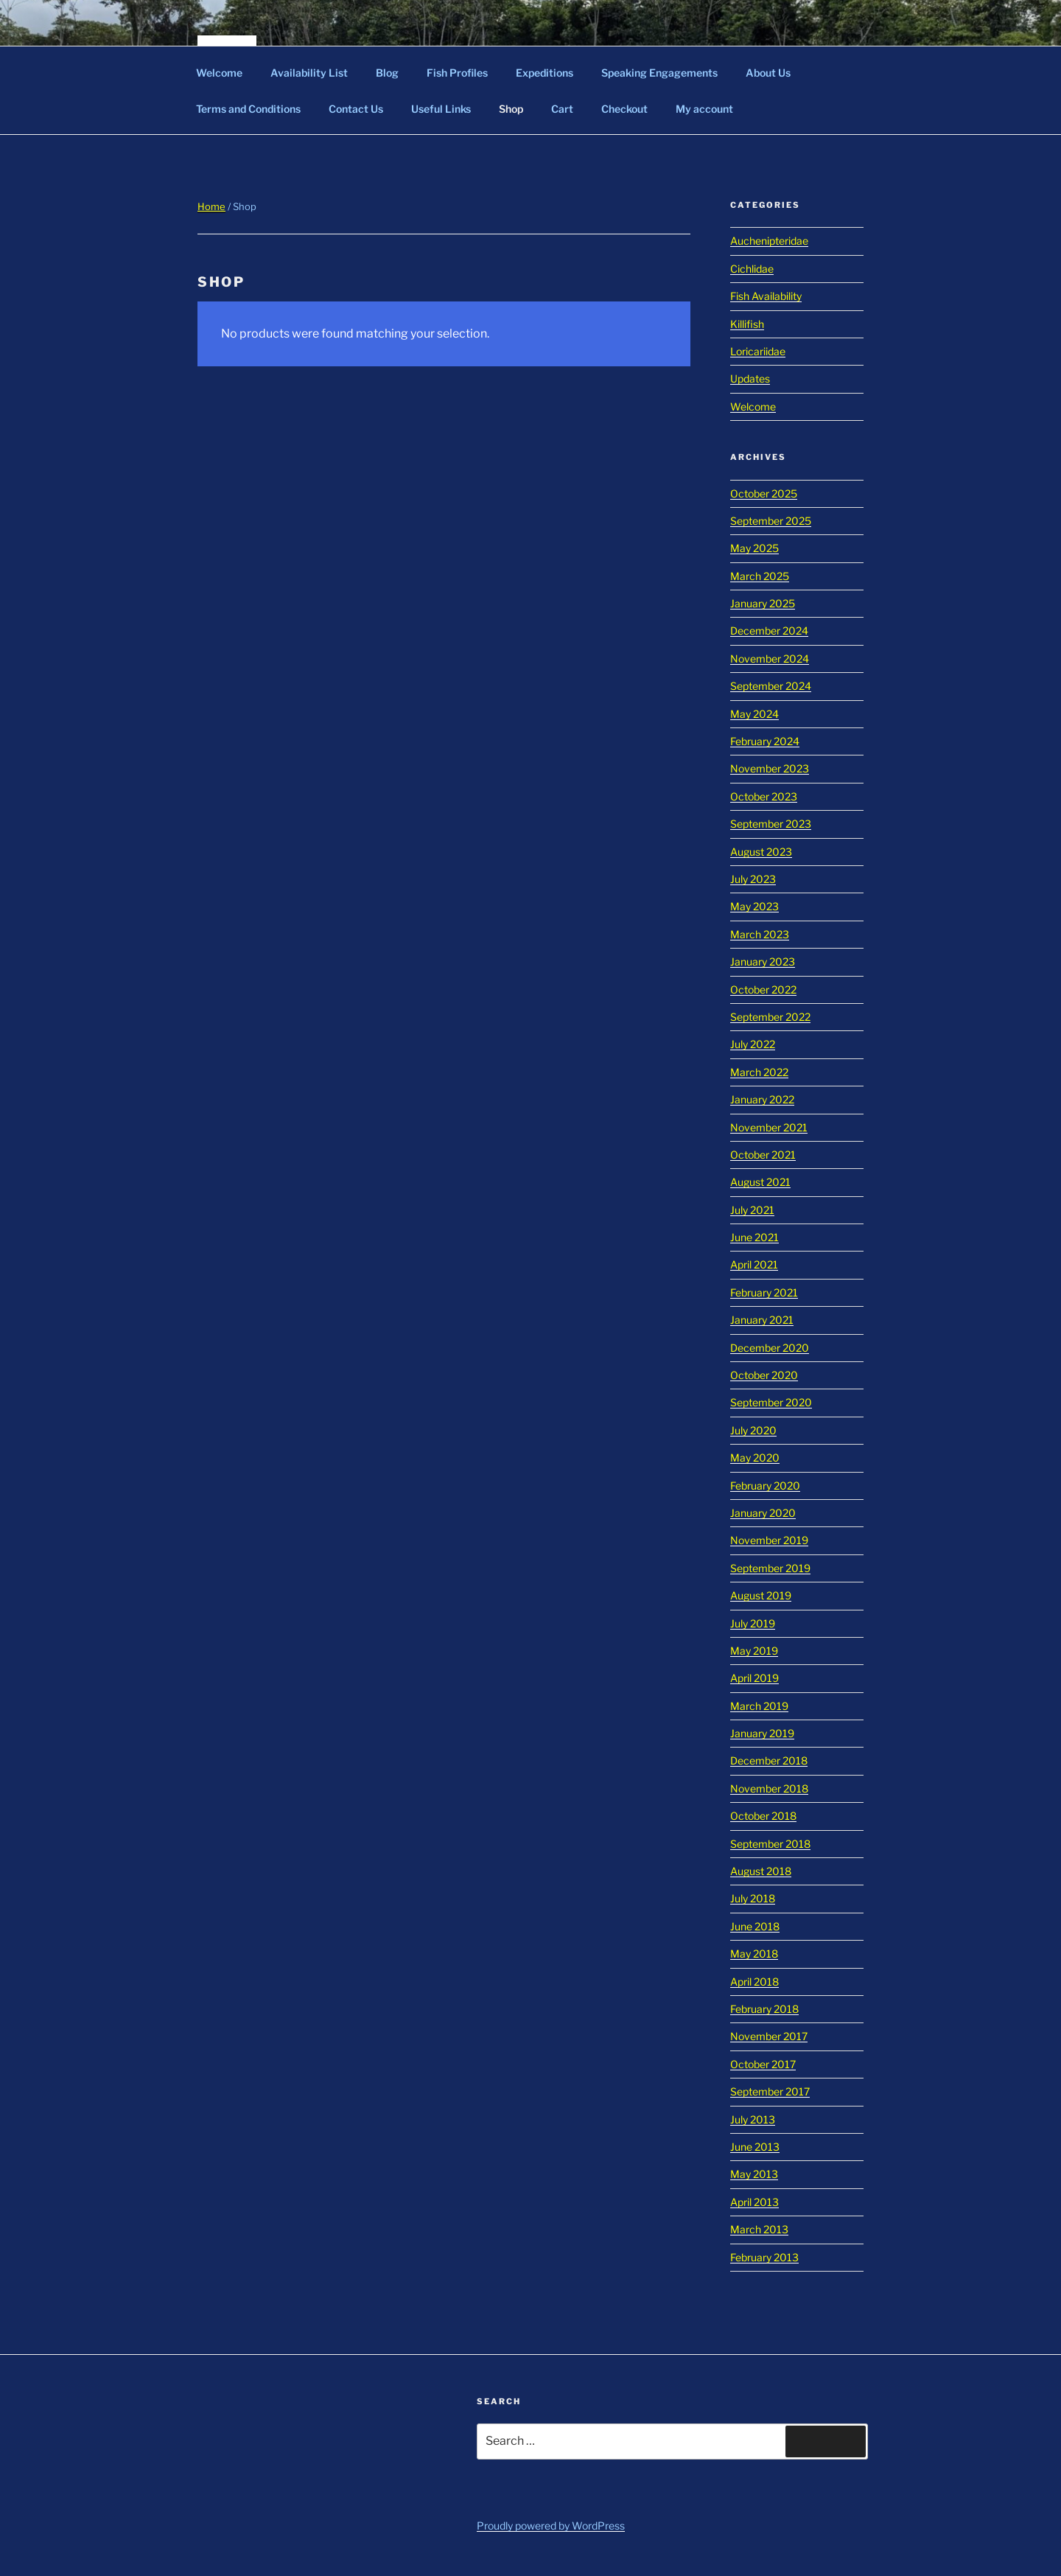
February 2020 (765, 1485)
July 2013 (752, 2119)
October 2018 (763, 1815)
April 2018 (754, 1981)
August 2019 (760, 1595)
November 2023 (769, 768)
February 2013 (764, 2257)
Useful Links (441, 108)
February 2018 (764, 2009)
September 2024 (770, 686)
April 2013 (754, 2202)
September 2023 (770, 823)
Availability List (309, 72)
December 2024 (769, 630)
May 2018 (754, 1953)
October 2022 (763, 989)
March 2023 (759, 934)
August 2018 (760, 1871)
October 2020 (764, 1375)
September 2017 (770, 2091)
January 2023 (762, 961)
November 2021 (769, 1127)
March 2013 (759, 2229)
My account (704, 108)
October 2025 (763, 493)
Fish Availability (766, 296)
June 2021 (754, 1237)
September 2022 (770, 1016)
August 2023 (761, 851)
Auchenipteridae (769, 240)
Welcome (219, 72)
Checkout (624, 108)
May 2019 (754, 1650)
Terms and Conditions (248, 108)
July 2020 (753, 1430)
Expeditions (544, 72)
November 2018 (769, 1788)
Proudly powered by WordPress (551, 2525)
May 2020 (755, 1457)
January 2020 (763, 1513)
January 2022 (762, 1099)
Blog (387, 72)
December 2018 (769, 1760)
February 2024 (764, 741)
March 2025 (759, 576)
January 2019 (762, 1733)
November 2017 (769, 2036)
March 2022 (759, 1072)
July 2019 (752, 1623)
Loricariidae (757, 351)
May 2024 (754, 714)
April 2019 (754, 1678)
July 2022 (752, 1044)
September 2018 (770, 1843)
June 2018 (755, 1926)
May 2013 (754, 2174)
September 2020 (771, 1402)
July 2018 (752, 1898)
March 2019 (759, 1706)
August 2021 (760, 1182)
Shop (511, 108)
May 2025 (754, 548)
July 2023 (753, 879)
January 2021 (762, 1319)
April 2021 (754, 1264)
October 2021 (763, 1154)
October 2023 (763, 796)
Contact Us (356, 108)
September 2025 (770, 520)
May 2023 (754, 906)
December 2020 (769, 1347)
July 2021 (752, 1210)
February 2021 (764, 1292)
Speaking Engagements (659, 72)
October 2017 (763, 2064)
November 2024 (769, 658)
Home (211, 206)
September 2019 (770, 1568)
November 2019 (769, 1540)
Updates (750, 378)
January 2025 (762, 603)
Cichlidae (752, 268)
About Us (768, 72)
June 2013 (755, 2146)
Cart (562, 108)
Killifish (747, 324)
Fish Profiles (457, 72)
